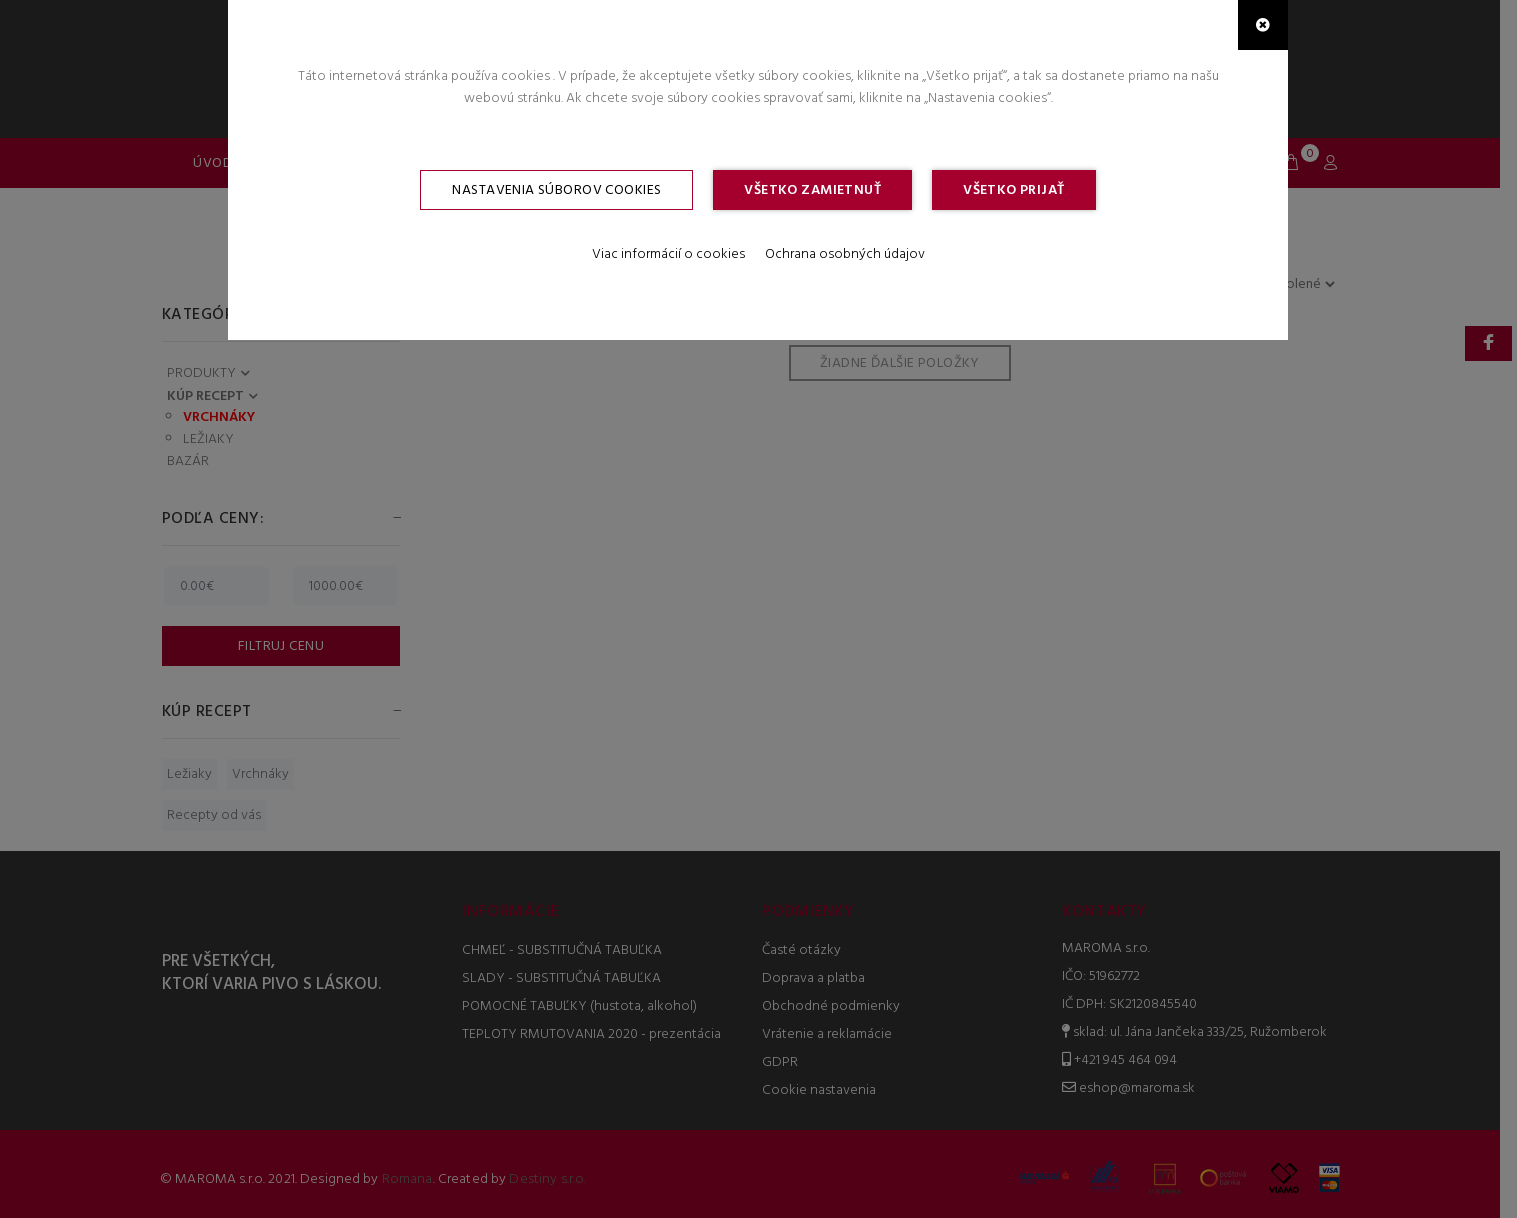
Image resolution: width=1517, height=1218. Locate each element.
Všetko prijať (1013, 190)
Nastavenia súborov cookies (556, 190)
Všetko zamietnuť (812, 190)
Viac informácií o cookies (668, 254)
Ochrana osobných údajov (845, 254)
